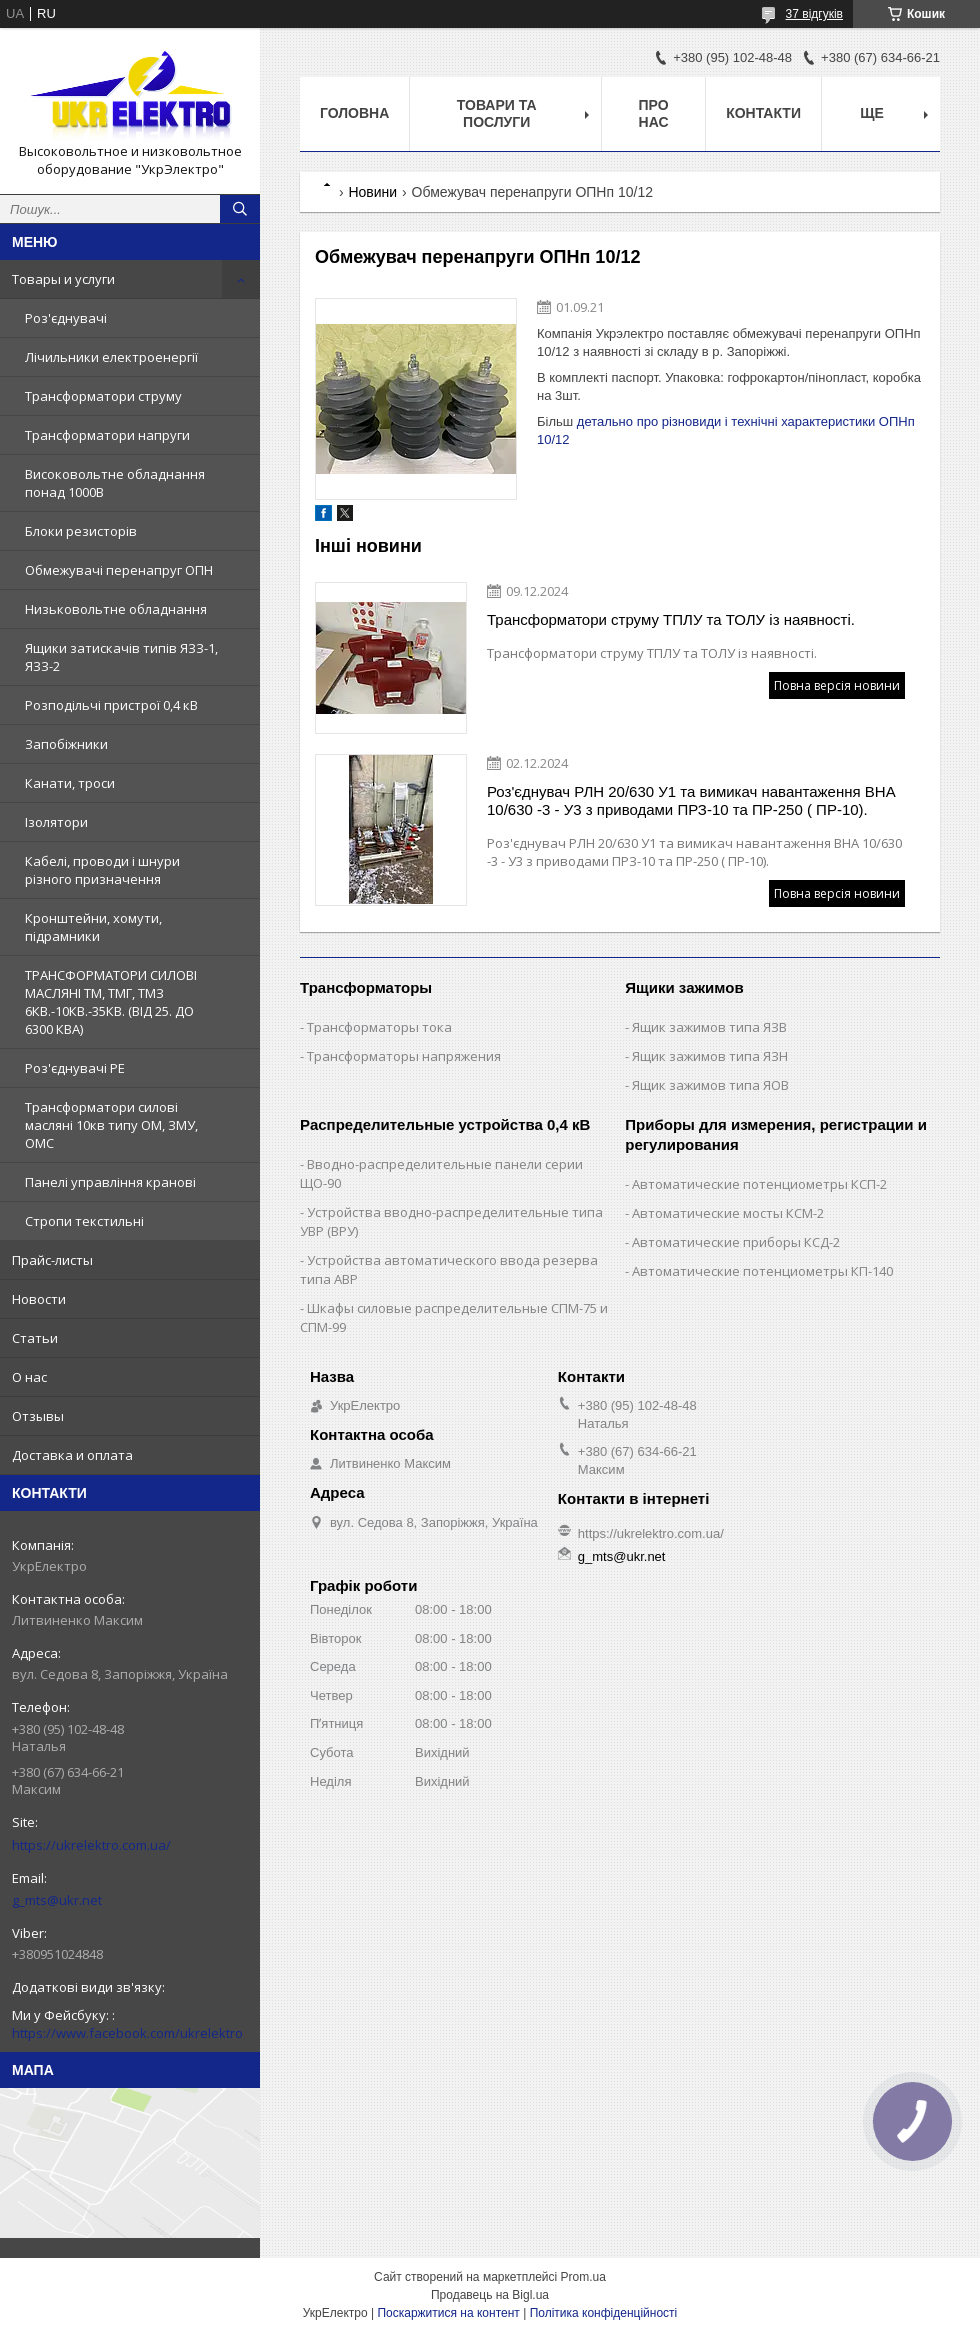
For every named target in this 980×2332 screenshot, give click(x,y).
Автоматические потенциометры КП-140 (762, 1271)
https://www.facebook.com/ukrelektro (127, 2033)
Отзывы (38, 1416)
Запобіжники (66, 744)
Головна (354, 113)
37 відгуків (814, 14)
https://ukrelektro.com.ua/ (91, 1845)
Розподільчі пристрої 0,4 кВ (111, 705)
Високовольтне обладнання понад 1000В (115, 483)
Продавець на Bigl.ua (490, 2295)
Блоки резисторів (81, 531)
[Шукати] (240, 209)
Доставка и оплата (72, 1455)
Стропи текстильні (84, 1221)
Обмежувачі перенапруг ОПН (119, 570)
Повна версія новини (837, 685)
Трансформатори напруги (107, 435)
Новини (372, 192)
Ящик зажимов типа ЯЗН (710, 1056)
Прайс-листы (52, 1260)
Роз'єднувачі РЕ (75, 1068)
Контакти (763, 113)
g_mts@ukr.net (57, 1900)
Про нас (654, 113)
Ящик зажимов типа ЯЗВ (709, 1027)
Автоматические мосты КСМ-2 (728, 1213)
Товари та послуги (497, 113)
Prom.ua (583, 2277)
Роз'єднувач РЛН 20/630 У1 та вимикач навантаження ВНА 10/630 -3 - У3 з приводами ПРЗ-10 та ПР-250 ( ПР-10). (691, 800)
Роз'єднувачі (66, 318)
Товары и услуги (63, 279)
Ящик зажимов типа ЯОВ (710, 1085)
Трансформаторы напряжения (404, 1056)
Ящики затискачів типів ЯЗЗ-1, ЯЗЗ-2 (121, 657)
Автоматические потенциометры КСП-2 (759, 1184)
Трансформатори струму (103, 396)
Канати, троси (70, 783)
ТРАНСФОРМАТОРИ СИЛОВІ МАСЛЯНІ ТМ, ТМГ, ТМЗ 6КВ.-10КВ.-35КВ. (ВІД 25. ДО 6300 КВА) (111, 1002)
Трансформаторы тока (379, 1027)
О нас (29, 1377)
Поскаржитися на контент (448, 2313)
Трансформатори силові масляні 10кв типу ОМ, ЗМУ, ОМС (111, 1125)
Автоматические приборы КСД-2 (736, 1242)
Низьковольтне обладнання (116, 609)
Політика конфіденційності (604, 2313)
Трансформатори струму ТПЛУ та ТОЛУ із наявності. (671, 619)
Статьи (35, 1338)
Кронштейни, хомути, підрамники (93, 927)
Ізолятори (56, 822)
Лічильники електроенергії (111, 357)
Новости (39, 1299)
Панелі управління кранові (110, 1182)
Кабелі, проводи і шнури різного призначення (102, 870)
